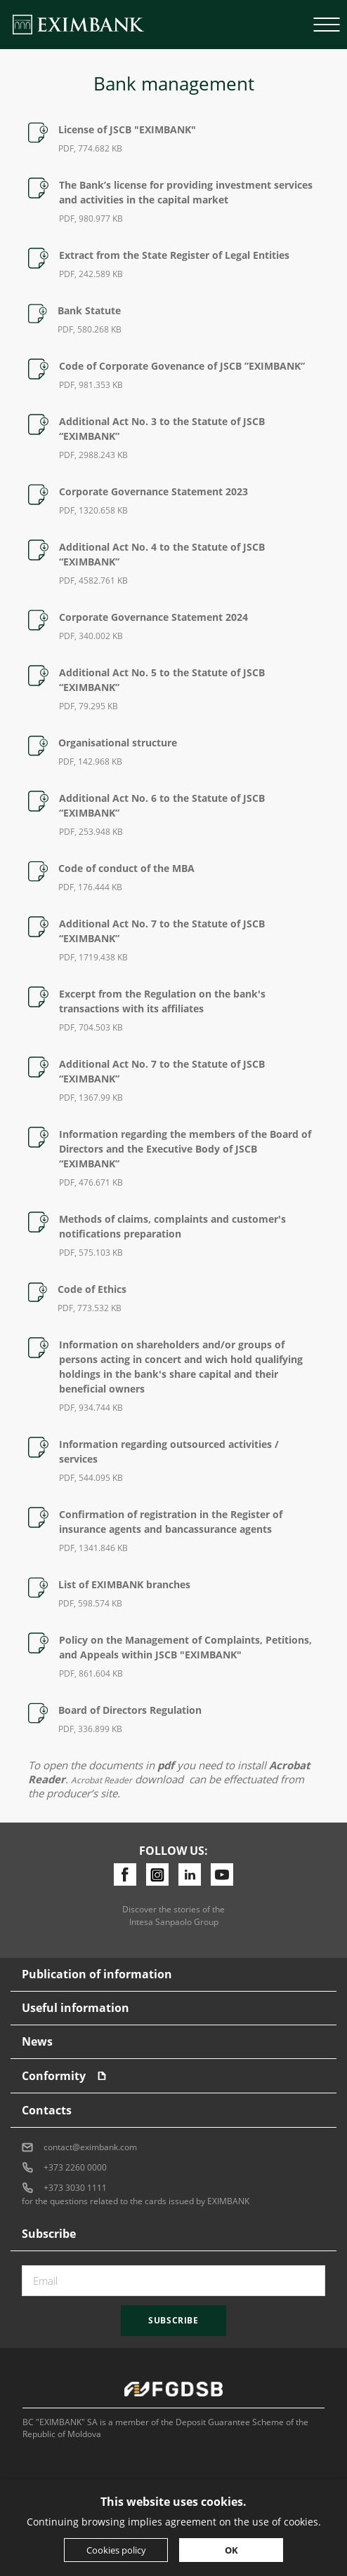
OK (231, 2550)
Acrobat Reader (101, 1780)
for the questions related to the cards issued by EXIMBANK (135, 2201)
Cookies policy (116, 2550)
